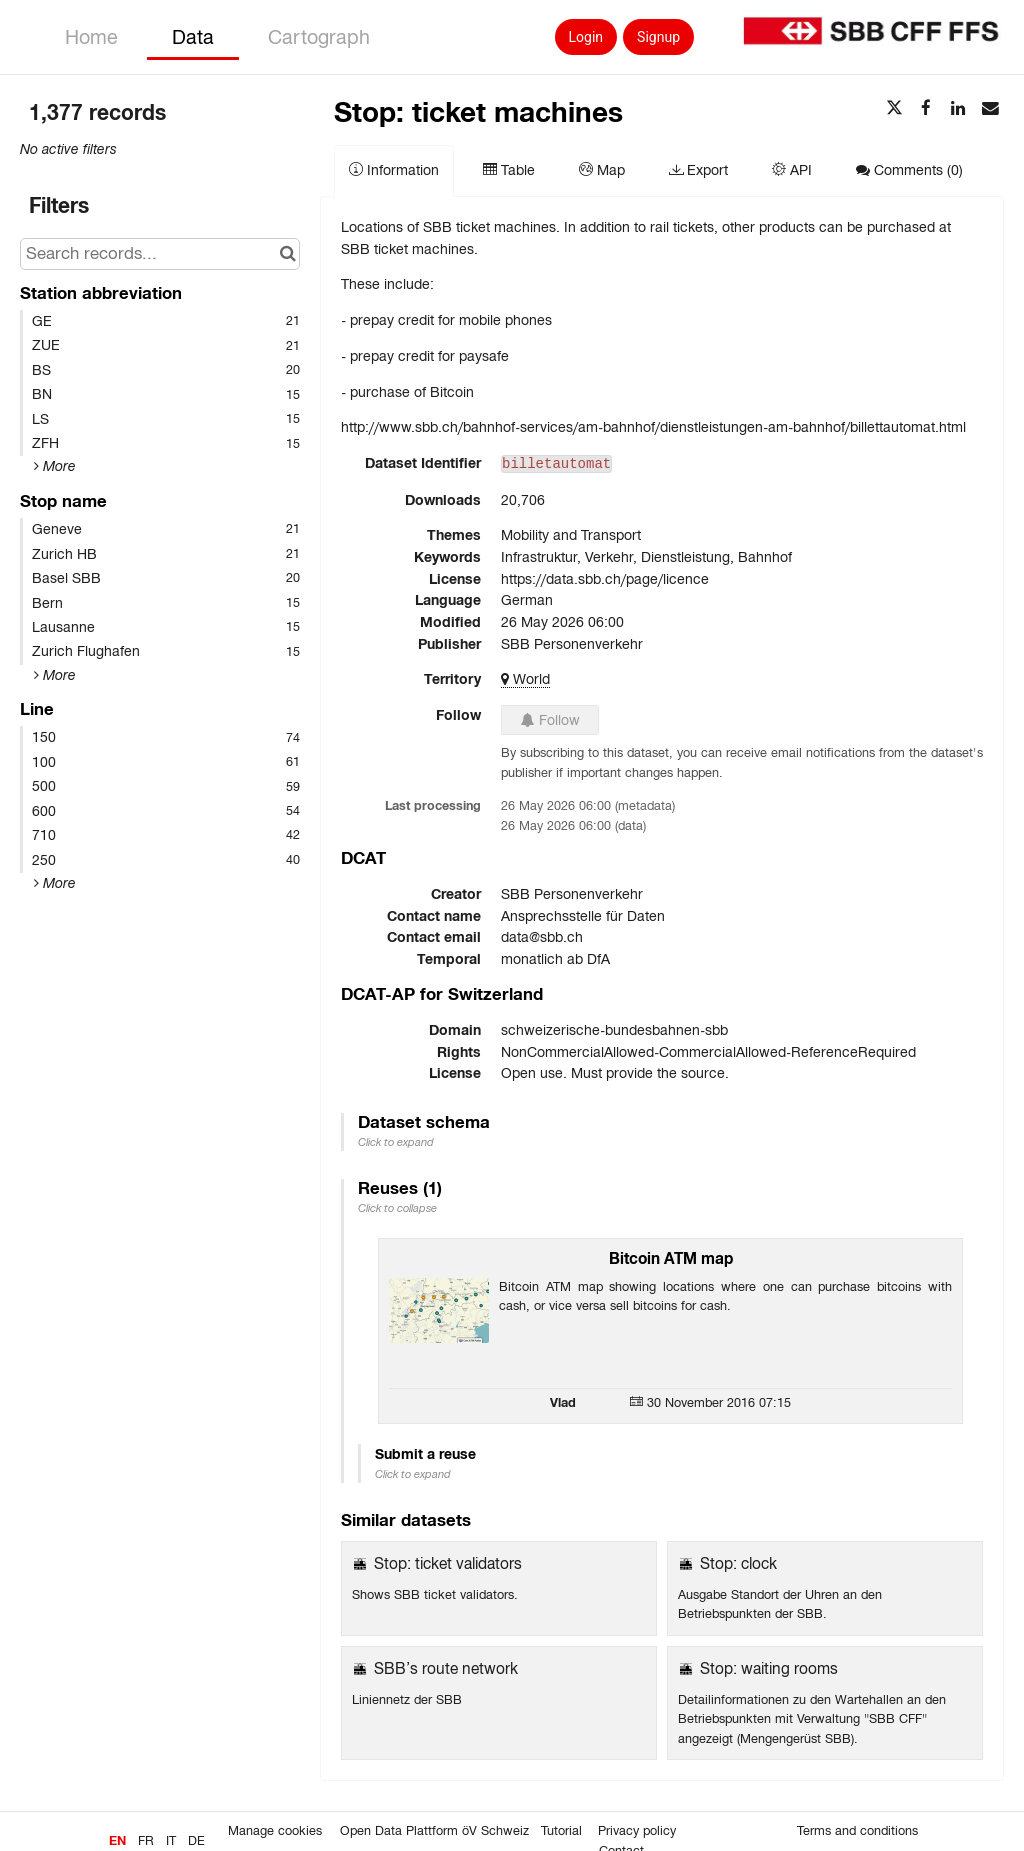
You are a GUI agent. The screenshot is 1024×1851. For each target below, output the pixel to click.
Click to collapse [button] (397, 1208)
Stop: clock (738, 1563)
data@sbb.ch (542, 937)
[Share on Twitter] (894, 109)
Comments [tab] (909, 170)
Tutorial (561, 1831)
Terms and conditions (857, 1831)
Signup (658, 37)
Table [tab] (509, 170)
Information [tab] (394, 170)
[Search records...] (160, 254)
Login (586, 37)
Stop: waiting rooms (769, 1668)
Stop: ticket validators (448, 1563)
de (196, 1841)
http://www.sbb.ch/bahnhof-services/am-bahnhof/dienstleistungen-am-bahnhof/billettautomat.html (653, 427)
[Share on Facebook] (926, 109)
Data (193, 37)
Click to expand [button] (396, 1142)
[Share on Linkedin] (958, 109)
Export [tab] (698, 170)
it (171, 1841)
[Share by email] (990, 109)
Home (91, 37)
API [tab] (792, 170)
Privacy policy (637, 1831)
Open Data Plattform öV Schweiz (434, 1831)
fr (146, 1841)
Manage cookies (275, 1831)
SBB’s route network (446, 1668)
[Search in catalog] (287, 254)
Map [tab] (602, 170)
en (117, 1841)
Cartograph (319, 37)
